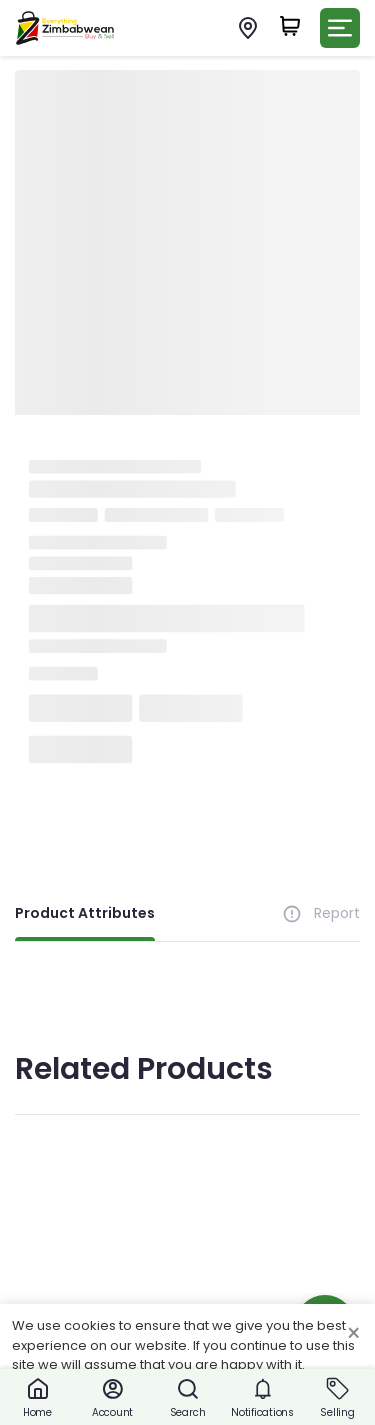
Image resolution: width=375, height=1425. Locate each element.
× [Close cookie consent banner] (353, 1334)
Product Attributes (85, 913)
